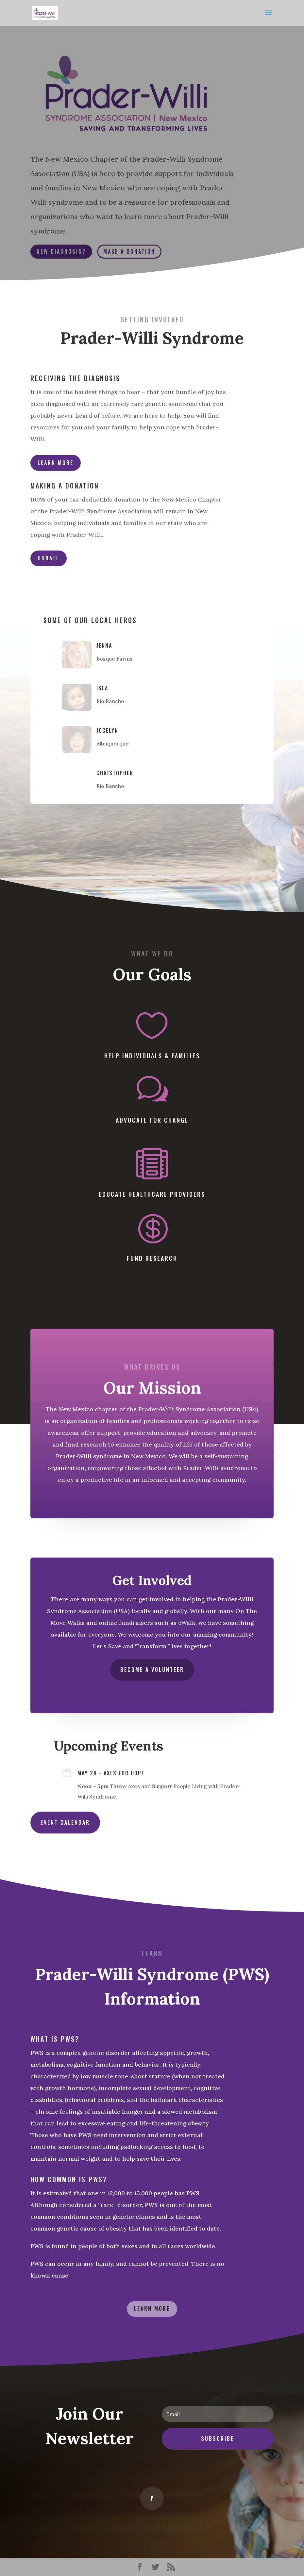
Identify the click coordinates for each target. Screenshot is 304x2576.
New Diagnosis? (61, 251)
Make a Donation (129, 251)
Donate (48, 558)
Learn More (56, 463)
